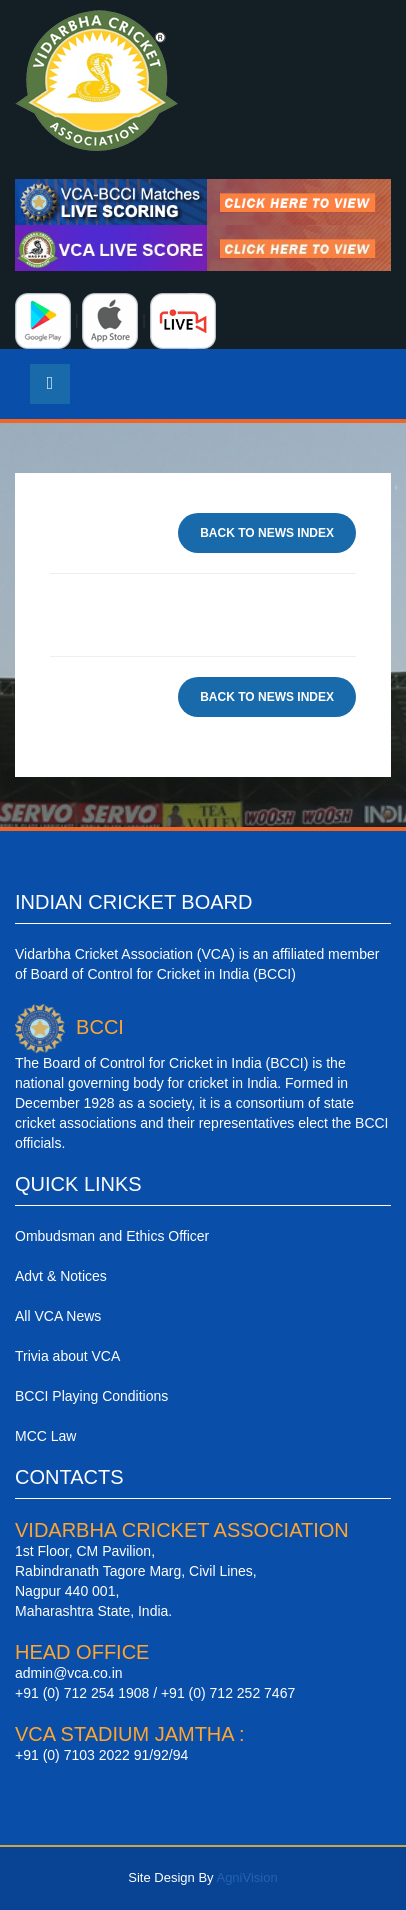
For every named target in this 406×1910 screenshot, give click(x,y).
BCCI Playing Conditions (91, 1396)
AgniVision (246, 1877)
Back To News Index (267, 533)
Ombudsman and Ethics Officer (112, 1236)
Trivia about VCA (67, 1356)
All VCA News (58, 1316)
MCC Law (45, 1436)
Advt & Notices (61, 1276)
